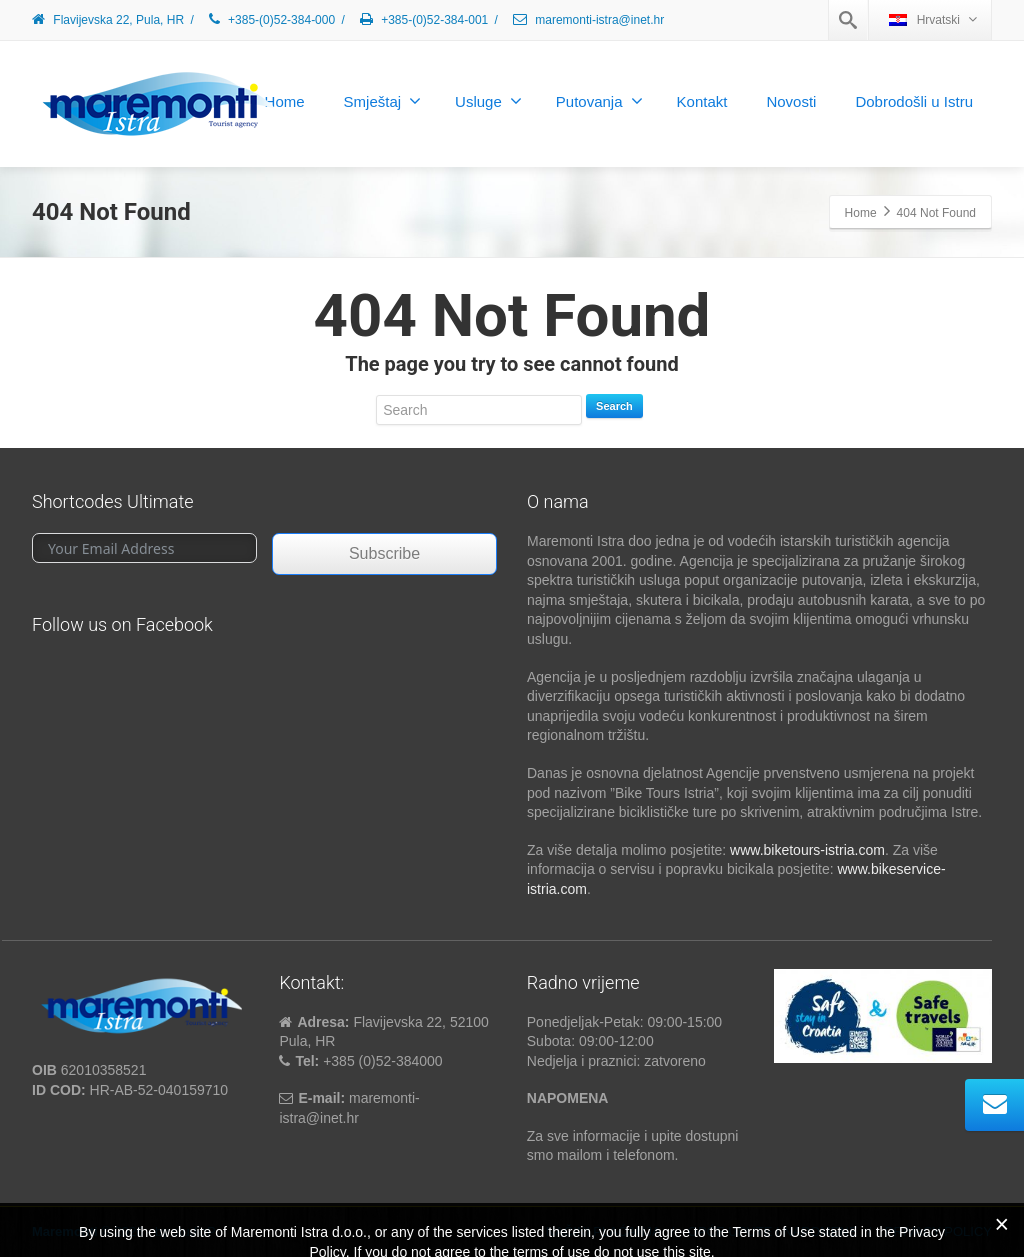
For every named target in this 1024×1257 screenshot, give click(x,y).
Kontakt (702, 101)
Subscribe (384, 553)
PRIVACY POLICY (938, 1231)
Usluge (488, 101)
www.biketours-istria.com (807, 850)
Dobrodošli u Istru (914, 101)
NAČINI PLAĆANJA (603, 1231)
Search (614, 406)
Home (285, 101)
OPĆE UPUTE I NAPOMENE (773, 1231)
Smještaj (383, 101)
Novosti (791, 101)
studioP (193, 1231)
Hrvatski (933, 19)
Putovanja (599, 101)
